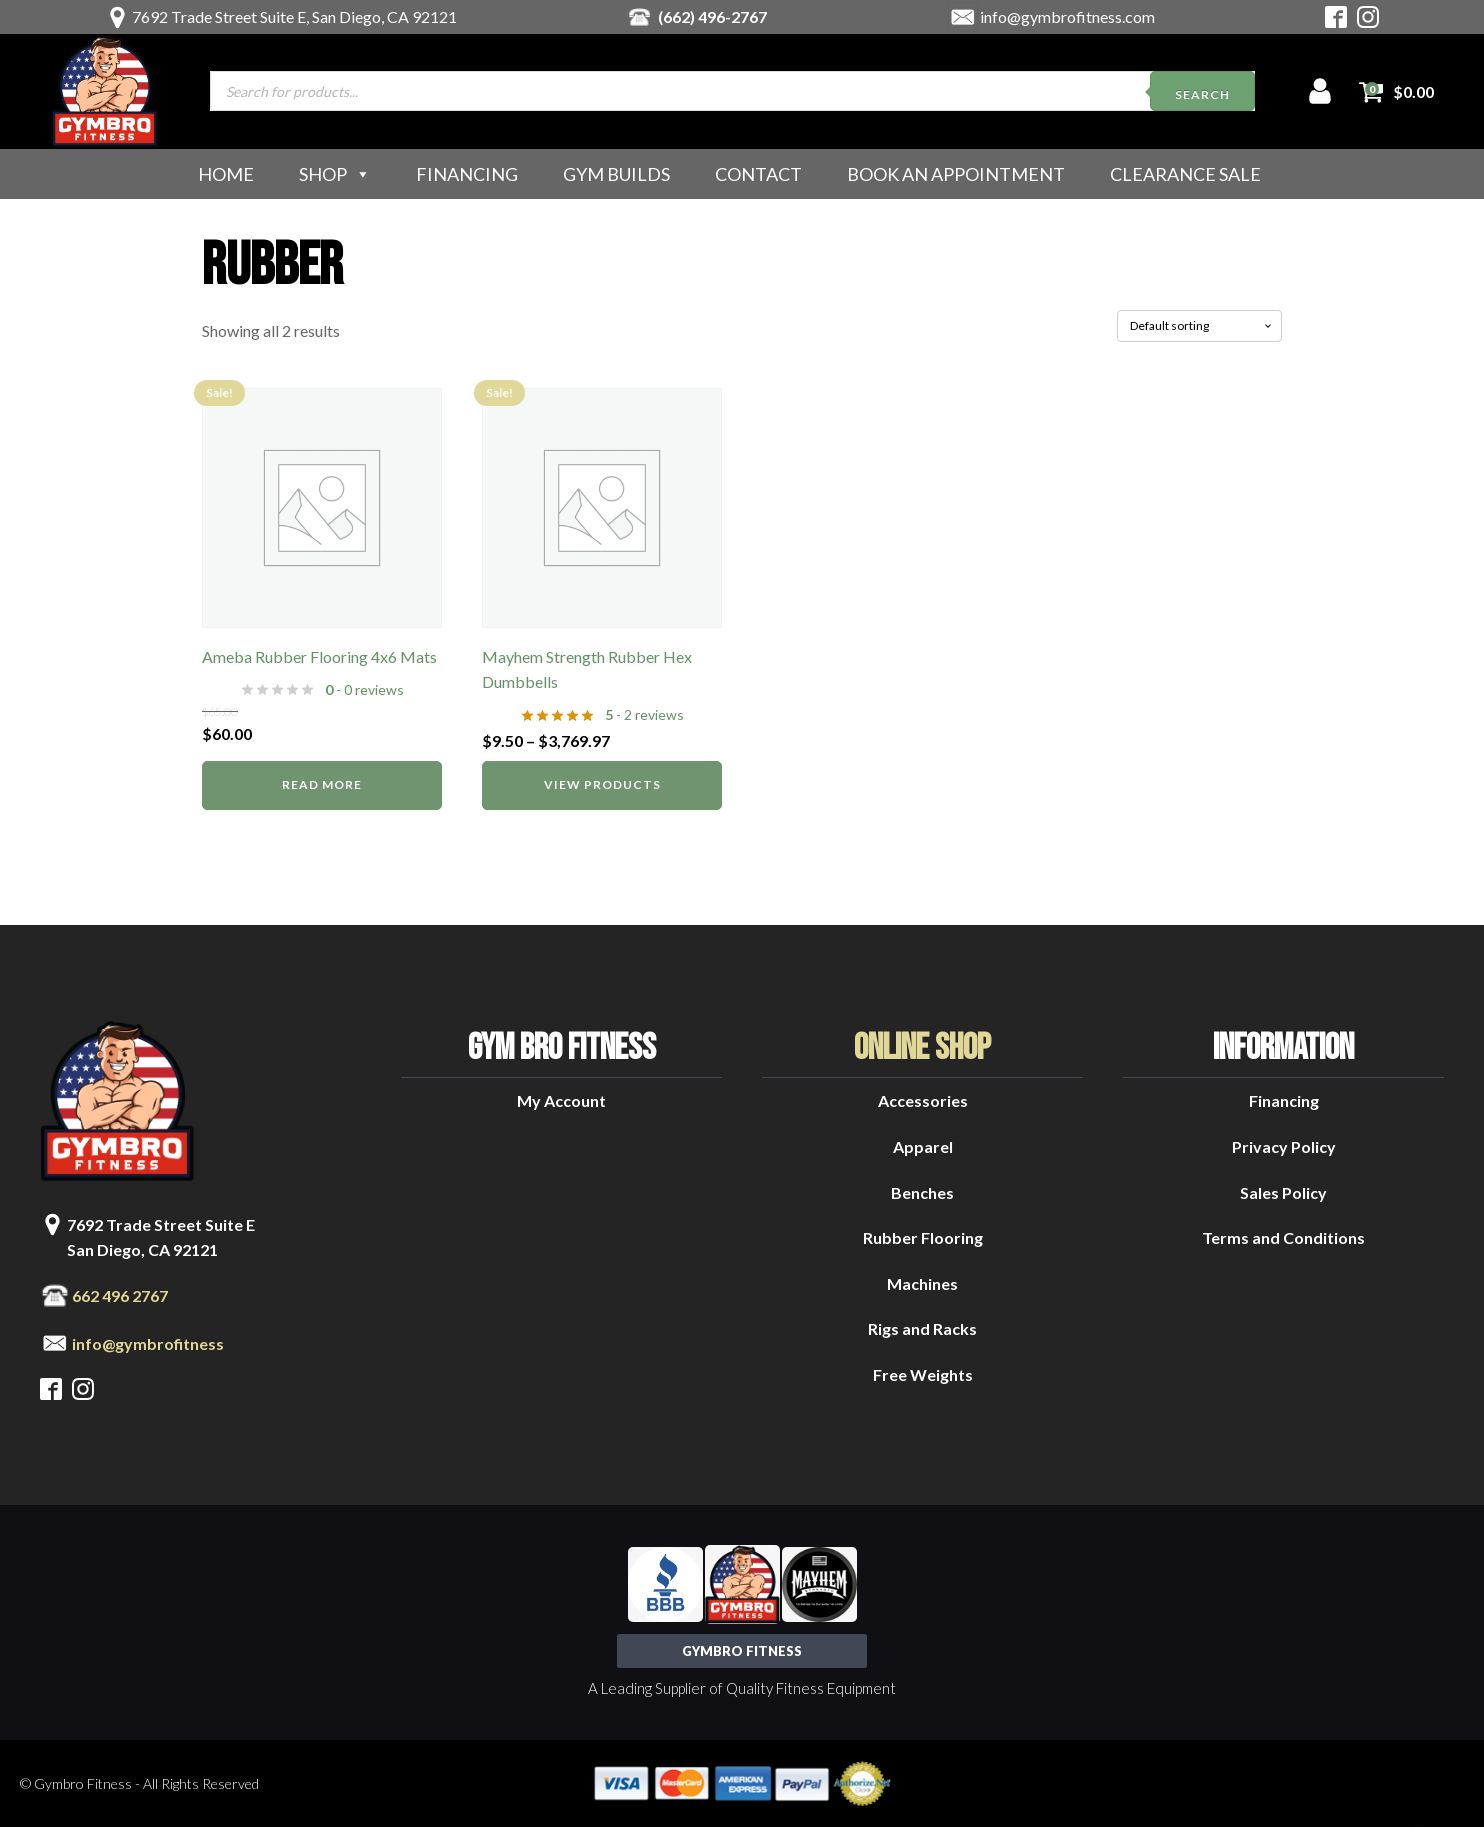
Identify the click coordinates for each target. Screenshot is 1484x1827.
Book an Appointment (956, 174)
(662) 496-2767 (712, 16)
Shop (335, 174)
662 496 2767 (120, 1295)
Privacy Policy (1284, 1146)
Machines (922, 1283)
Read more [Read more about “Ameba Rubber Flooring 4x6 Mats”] (322, 784)
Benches (922, 1192)
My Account (561, 1100)
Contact (758, 174)
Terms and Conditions (1283, 1237)
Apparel (923, 1146)
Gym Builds (616, 174)
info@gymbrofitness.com (1067, 16)
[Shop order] (1199, 326)
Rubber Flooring (923, 1237)
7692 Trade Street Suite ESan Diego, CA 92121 (161, 1237)
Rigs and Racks (922, 1328)
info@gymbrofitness (148, 1343)
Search (1202, 94)
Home (226, 174)
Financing (467, 174)
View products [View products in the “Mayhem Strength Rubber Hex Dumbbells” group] (602, 784)
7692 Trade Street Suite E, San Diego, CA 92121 (294, 16)
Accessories (923, 1100)
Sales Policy (1283, 1192)
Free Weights (923, 1374)
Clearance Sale (1185, 174)
